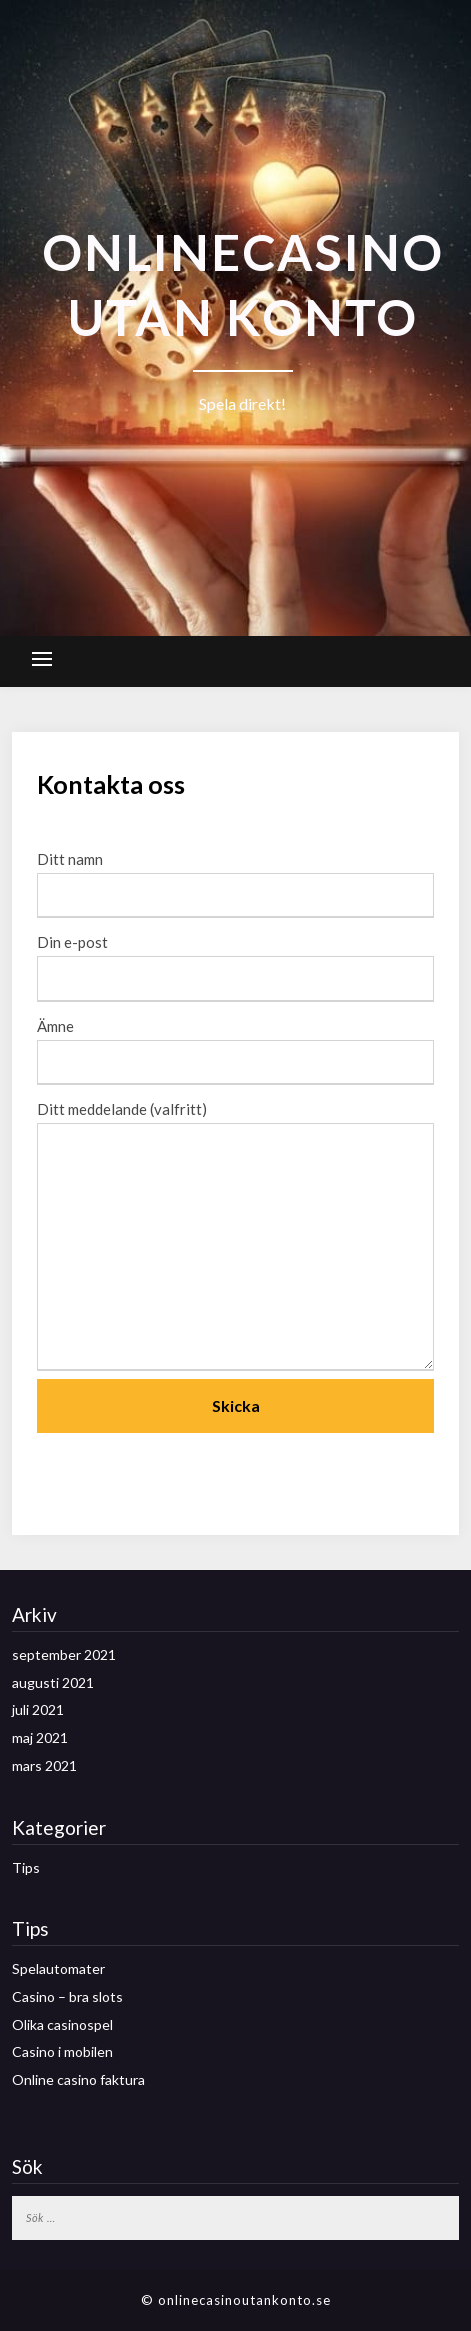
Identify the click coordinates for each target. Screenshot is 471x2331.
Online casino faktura (78, 2079)
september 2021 (64, 1654)
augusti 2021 (53, 1682)
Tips (26, 1867)
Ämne (235, 1044)
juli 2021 (38, 1709)
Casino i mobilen (62, 2051)
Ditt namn (235, 877)
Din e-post (235, 960)
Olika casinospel (62, 2024)
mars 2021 (44, 1765)
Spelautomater (58, 1968)
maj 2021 (40, 1737)
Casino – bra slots (67, 1996)
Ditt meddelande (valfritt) (235, 1237)
